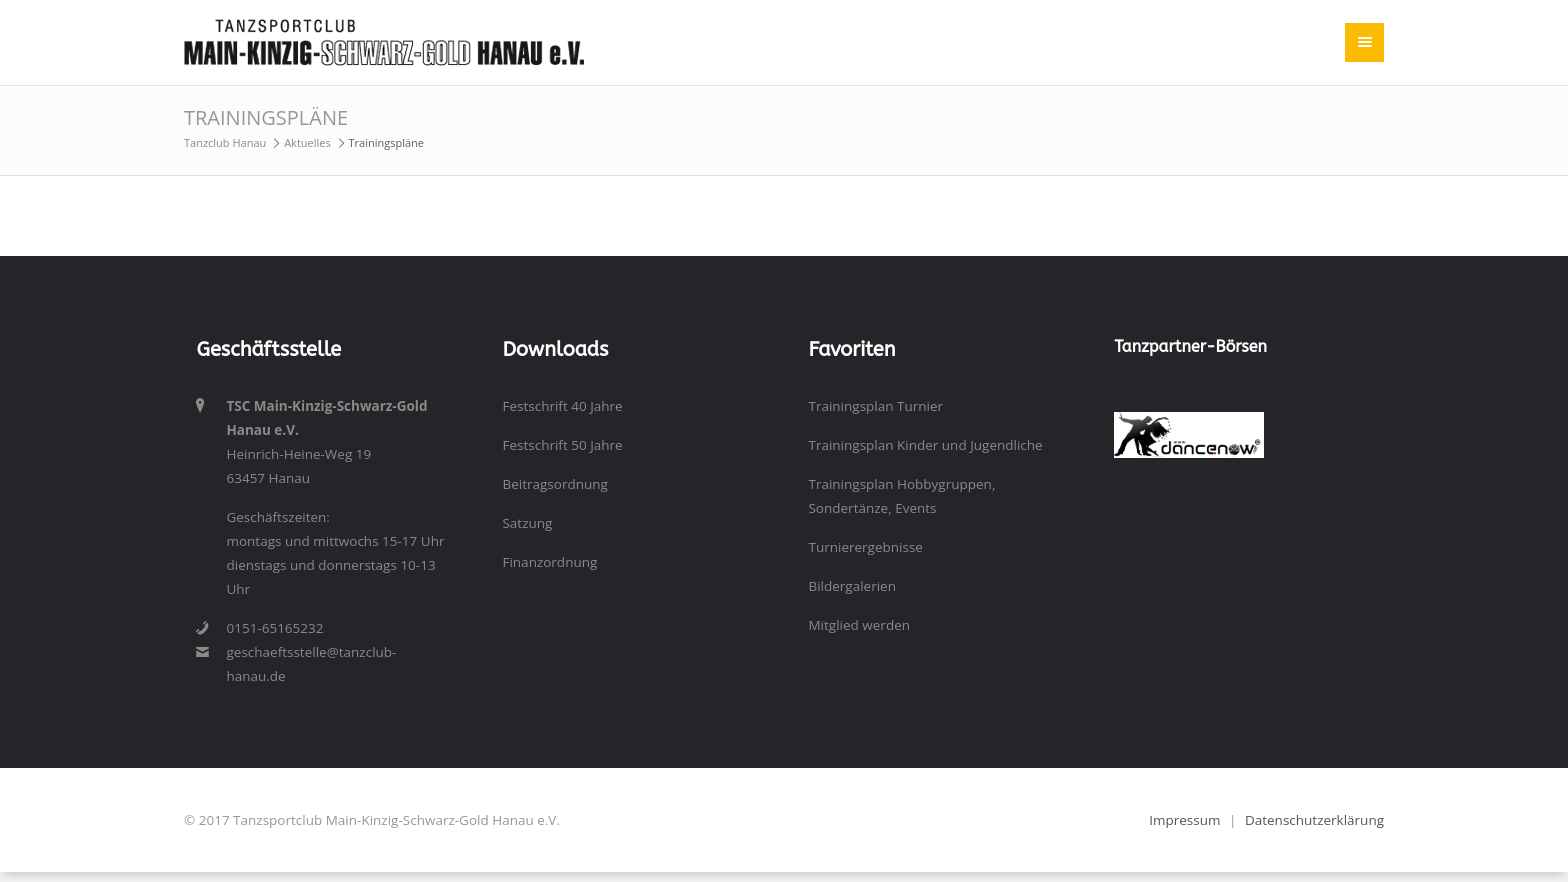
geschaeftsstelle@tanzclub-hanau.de (311, 664)
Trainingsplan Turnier (875, 406)
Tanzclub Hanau (225, 142)
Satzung (527, 523)
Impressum (1184, 820)
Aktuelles (307, 142)
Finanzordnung (549, 562)
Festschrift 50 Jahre (562, 445)
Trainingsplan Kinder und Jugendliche (925, 445)
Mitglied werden (859, 625)
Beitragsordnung (554, 484)
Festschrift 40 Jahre (562, 406)
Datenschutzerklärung (1314, 820)
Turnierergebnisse (865, 547)
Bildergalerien (852, 586)
